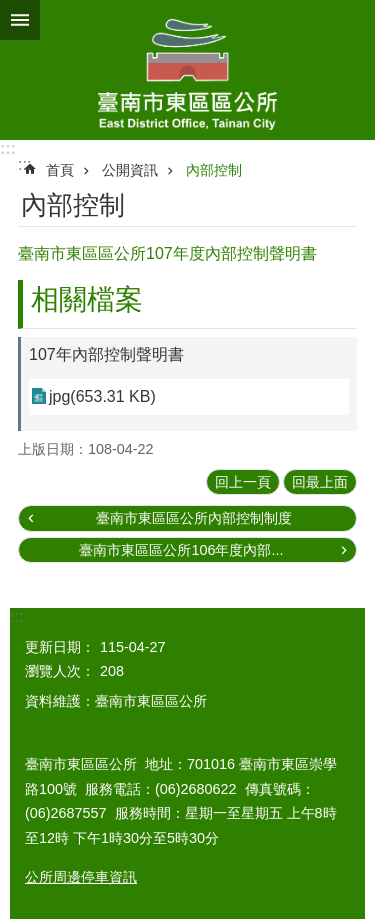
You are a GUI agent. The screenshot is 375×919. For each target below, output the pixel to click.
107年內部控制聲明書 (106, 354)
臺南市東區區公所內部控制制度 (194, 518)
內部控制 (214, 170)
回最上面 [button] (320, 482)
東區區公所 (187, 70)
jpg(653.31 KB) (102, 396)
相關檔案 (87, 299)
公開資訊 (130, 170)
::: (8, 148)
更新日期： (60, 647)
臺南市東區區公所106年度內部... (181, 550)
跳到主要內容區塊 (10, 10)
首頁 (60, 170)
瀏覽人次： (60, 671)
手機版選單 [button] (20, 20)
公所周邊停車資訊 (81, 877)
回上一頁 (243, 482)
